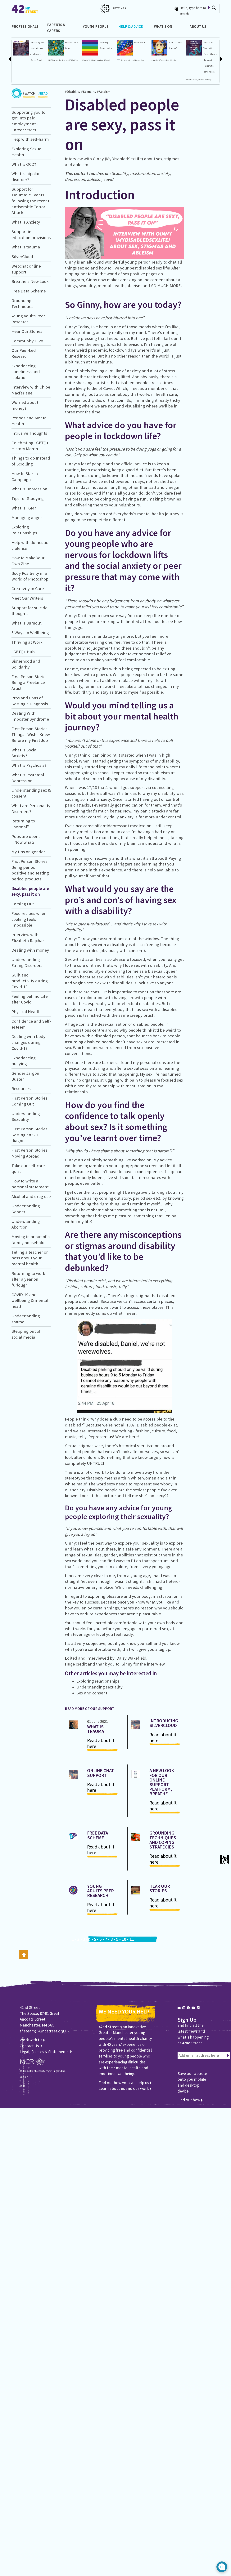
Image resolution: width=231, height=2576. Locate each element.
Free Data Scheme (28, 291)
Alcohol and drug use (31, 1196)
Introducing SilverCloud (163, 1723)
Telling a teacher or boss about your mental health (29, 1257)
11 (131, 1939)
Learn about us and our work (125, 2088)
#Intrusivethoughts (129, 60)
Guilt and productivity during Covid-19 (29, 980)
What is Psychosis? (28, 765)
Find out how (190, 2099)
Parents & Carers (56, 27)
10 (124, 1939)
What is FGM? (23, 508)
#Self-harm (52, 60)
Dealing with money (30, 950)
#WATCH (29, 94)
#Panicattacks (191, 79)
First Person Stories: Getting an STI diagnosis (29, 1134)
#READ (43, 94)
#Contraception (97, 60)
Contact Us (30, 2045)
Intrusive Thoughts (29, 433)
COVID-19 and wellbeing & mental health (29, 1300)
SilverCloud (22, 256)
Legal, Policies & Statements (46, 2051)
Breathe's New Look (29, 281)
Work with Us (32, 2039)
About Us (198, 26)
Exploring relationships (98, 1681)
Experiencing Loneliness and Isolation (25, 371)
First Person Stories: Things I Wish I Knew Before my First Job (30, 734)
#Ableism (103, 92)
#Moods (173, 60)
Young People (95, 26)
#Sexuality (86, 60)
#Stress (201, 79)
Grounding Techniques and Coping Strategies (162, 1840)
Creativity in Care (27, 588)
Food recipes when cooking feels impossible (29, 919)
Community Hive (27, 341)
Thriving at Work (26, 642)
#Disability (72, 92)
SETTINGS (113, 8)
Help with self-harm (30, 139)
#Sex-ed (107, 60)
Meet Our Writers (27, 598)
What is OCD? (140, 42)
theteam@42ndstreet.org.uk (45, 2031)
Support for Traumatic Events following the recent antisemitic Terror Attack (30, 200)
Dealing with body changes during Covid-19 (28, 1042)
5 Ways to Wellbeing (30, 632)
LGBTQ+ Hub (23, 651)
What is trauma (25, 247)
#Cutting (74, 60)
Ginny (126, 1664)
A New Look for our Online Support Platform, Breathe (161, 1782)
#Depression (164, 60)
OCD (118, 60)
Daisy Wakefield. (131, 1658)
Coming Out (22, 903)
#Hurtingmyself (63, 60)
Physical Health (26, 1011)
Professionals (24, 26)
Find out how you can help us (125, 2082)
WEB (22, 2086)
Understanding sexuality (99, 1687)
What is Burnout (26, 623)
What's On (163, 26)
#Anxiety (141, 60)
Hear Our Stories (26, 331)
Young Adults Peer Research (100, 1890)
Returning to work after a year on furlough (28, 1279)
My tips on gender (28, 851)
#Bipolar (155, 60)
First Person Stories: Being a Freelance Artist (29, 682)
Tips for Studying (27, 498)
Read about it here (100, 1743)
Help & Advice (130, 26)
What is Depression (29, 489)
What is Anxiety (25, 222)
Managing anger (26, 517)
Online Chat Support (100, 1773)
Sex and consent (91, 1693)
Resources (21, 1088)
